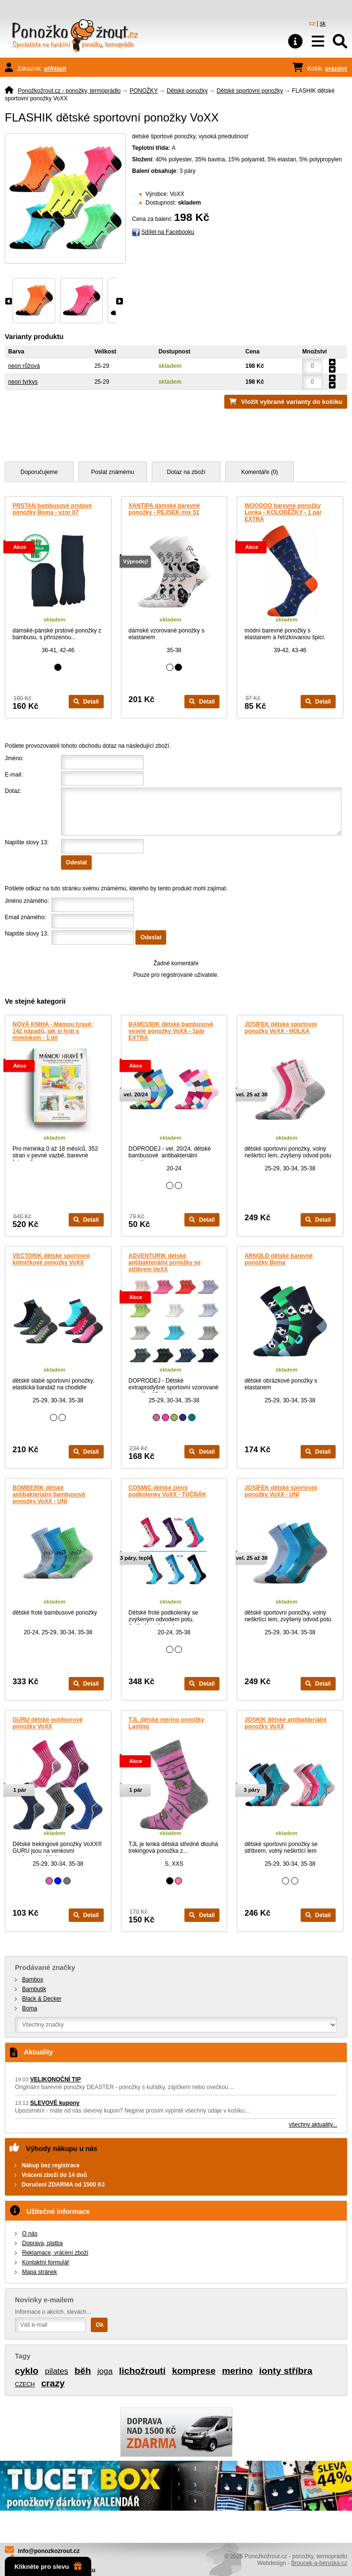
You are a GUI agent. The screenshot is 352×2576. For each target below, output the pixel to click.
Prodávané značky (45, 1967)
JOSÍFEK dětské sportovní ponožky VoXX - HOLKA (280, 1027)
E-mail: (14, 774)
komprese (194, 2371)
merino (237, 2371)
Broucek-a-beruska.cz (319, 2563)
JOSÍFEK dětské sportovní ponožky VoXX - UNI (280, 1491)
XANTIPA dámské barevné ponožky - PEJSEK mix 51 (164, 509)
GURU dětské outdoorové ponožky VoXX (47, 1723)
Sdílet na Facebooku (167, 232)
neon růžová (24, 366)
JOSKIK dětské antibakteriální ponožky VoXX (285, 1723)
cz (312, 23)
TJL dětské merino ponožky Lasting (167, 1723)
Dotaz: (13, 791)
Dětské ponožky (187, 90)
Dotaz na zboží (186, 472)
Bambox (32, 1979)
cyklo (26, 2371)
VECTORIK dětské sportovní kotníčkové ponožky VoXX (51, 1259)
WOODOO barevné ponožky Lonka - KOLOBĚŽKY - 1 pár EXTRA (282, 512)
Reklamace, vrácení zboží (55, 2252)
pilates (56, 2371)
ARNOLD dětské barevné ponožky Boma (278, 1259)
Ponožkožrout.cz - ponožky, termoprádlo (69, 90)
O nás (29, 2233)
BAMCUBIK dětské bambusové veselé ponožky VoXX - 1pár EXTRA (171, 1031)
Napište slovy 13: (27, 842)
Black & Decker (41, 1998)
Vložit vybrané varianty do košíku (291, 401)
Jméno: (14, 758)
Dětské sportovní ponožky (250, 90)
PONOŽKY (144, 90)
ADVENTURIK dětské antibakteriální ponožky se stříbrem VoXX (165, 1262)
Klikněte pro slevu (48, 2566)
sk (323, 23)
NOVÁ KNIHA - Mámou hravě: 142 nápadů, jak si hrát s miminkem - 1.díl (52, 1031)
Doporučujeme (39, 472)
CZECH (25, 2384)
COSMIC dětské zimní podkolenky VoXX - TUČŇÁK (167, 1491)
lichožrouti (142, 2371)
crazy (53, 2383)
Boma (29, 2008)
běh (82, 2371)
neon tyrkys (22, 381)
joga (105, 2371)
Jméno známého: (27, 901)
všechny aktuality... (313, 2124)
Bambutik (34, 1989)
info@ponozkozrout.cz (48, 2551)
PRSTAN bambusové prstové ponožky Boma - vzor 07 (52, 509)
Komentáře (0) (259, 472)
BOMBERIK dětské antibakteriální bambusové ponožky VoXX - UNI (48, 1494)
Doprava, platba (42, 2243)
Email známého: (25, 917)
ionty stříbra (286, 2371)
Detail (86, 701)
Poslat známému (112, 472)
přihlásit (55, 68)
